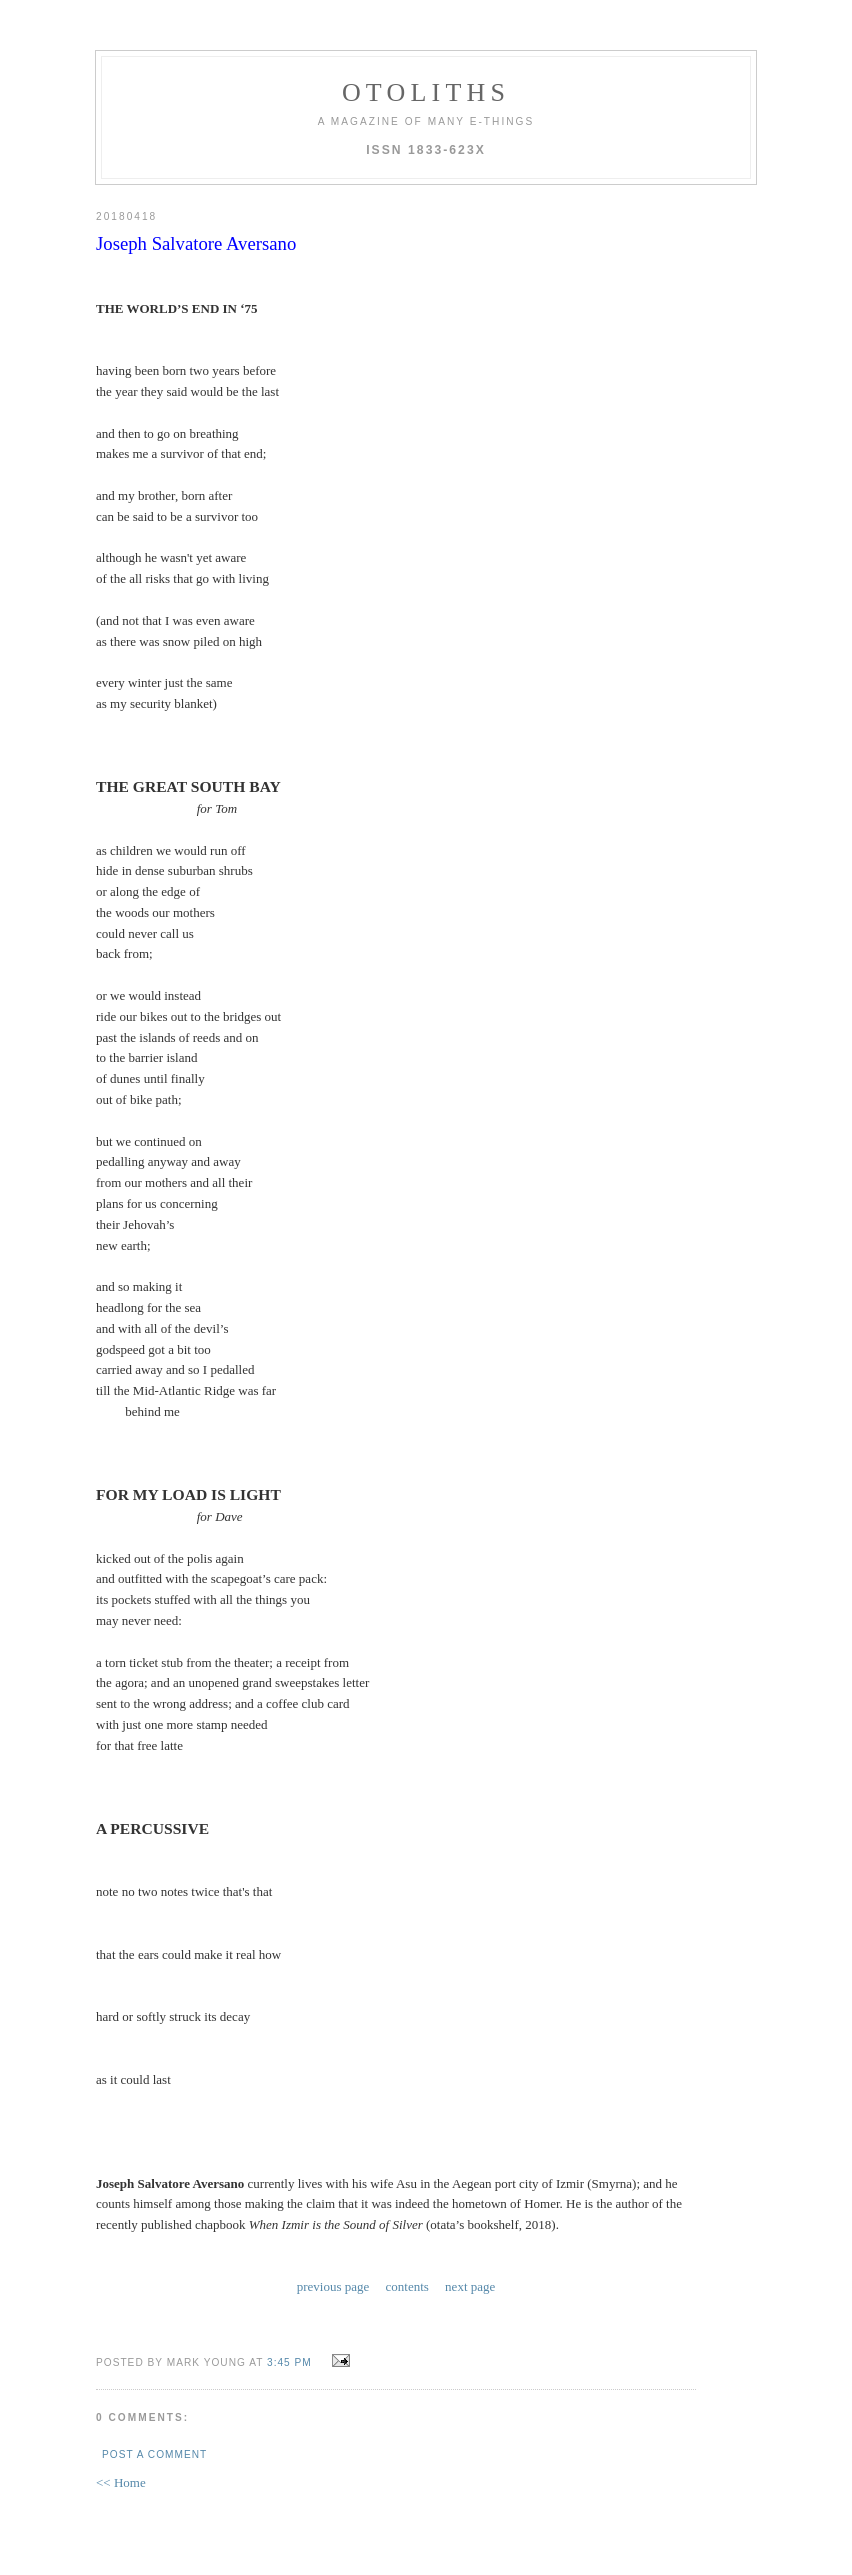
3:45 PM (289, 2362)
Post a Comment (154, 2454)
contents (407, 2286)
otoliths (426, 92)
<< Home (121, 2482)
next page (470, 2286)
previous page (333, 2286)
